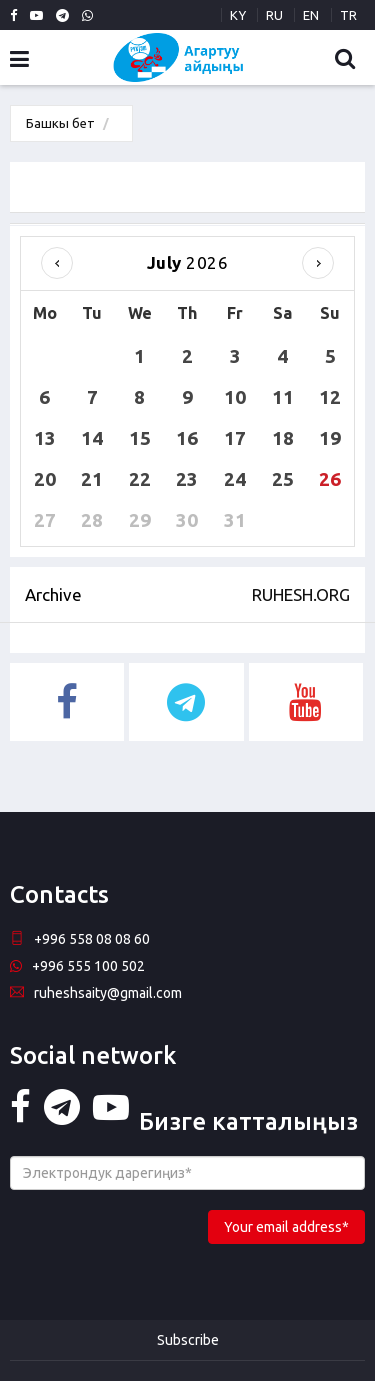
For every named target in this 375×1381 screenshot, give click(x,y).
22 (140, 479)
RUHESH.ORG (301, 594)
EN (311, 15)
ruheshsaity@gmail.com (96, 993)
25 (283, 479)
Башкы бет (60, 123)
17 (235, 438)
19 (330, 438)
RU (274, 15)
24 (235, 479)
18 (283, 438)
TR (348, 15)
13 (45, 438)
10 (235, 397)
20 (45, 479)
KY (237, 15)
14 (92, 438)
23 (187, 479)
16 (187, 438)
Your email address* (286, 1227)
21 (92, 479)
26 (330, 479)
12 (330, 397)
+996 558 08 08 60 (80, 939)
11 (283, 397)
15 (140, 438)
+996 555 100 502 (77, 966)
